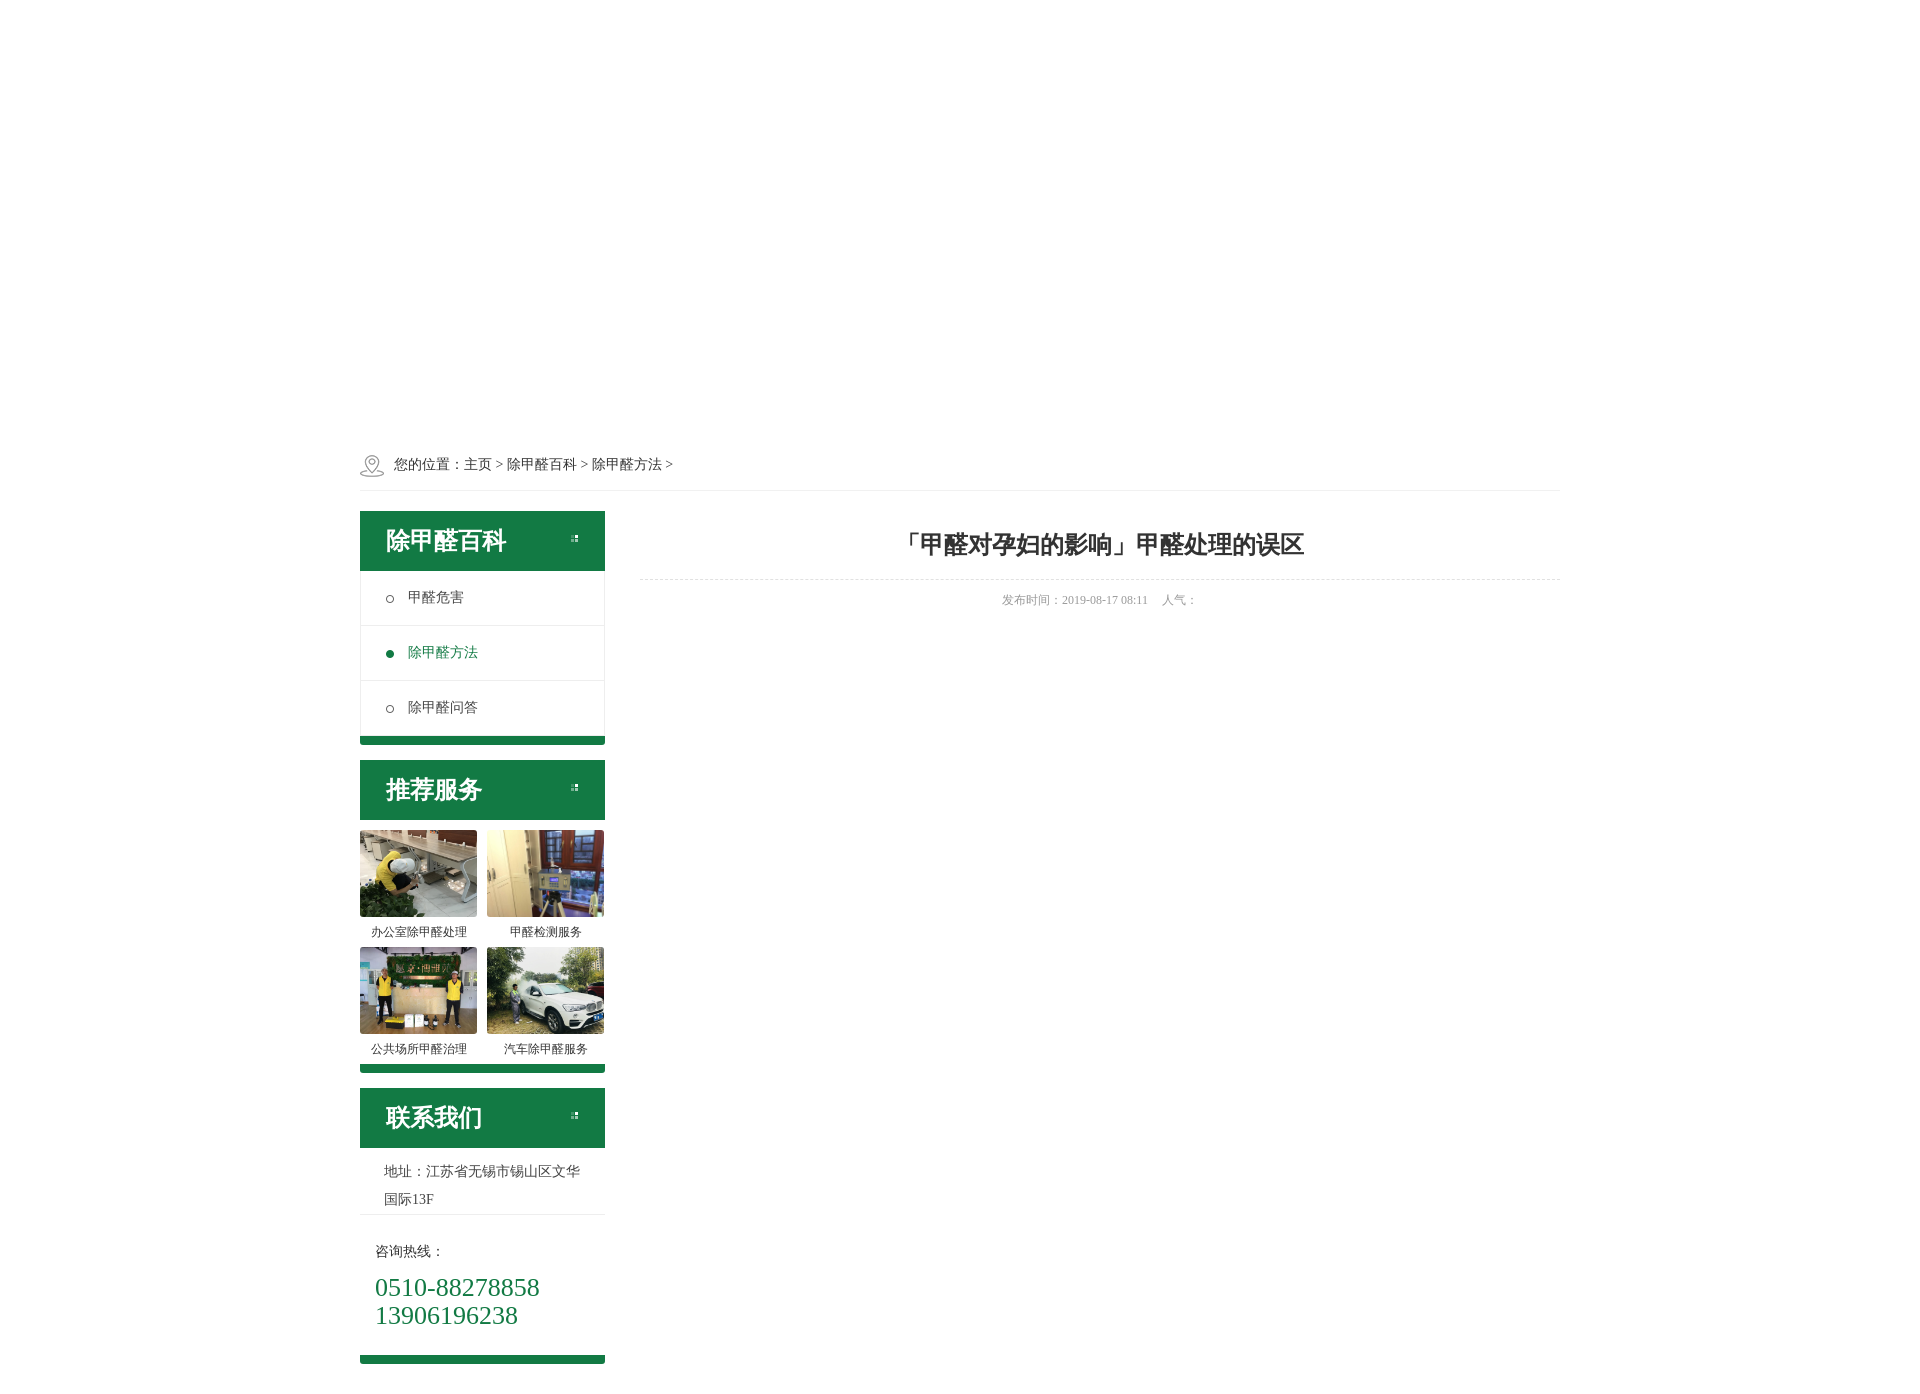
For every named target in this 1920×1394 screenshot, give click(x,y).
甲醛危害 (425, 597)
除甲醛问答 (432, 707)
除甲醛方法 (432, 652)
